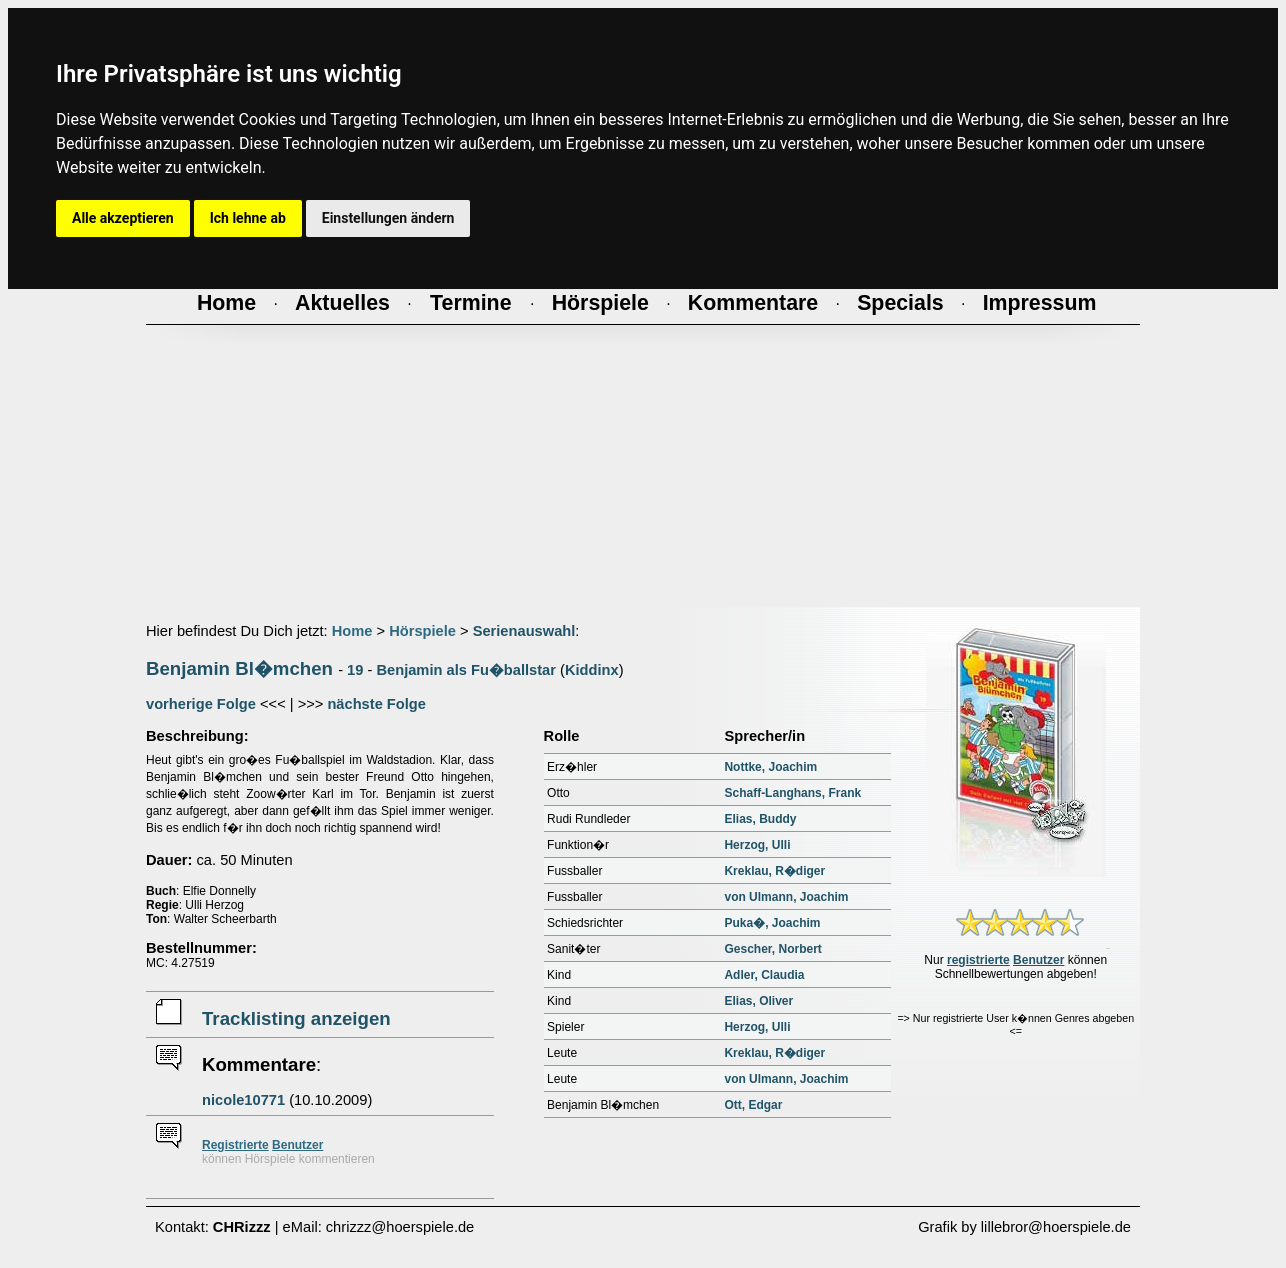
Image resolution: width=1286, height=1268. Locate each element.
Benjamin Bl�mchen (239, 668)
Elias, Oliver (758, 1001)
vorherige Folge (201, 704)
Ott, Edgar (753, 1105)
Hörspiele (422, 631)
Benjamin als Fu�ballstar (466, 670)
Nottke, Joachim (770, 767)
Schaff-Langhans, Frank (792, 793)
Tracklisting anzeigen (296, 1018)
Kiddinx (592, 670)
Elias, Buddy (760, 819)
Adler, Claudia (764, 975)
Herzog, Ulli (757, 845)
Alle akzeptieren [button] (123, 218)
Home (352, 631)
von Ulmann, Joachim (786, 897)
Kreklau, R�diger (774, 871)
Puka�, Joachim (772, 923)
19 (355, 670)
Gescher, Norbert (772, 949)
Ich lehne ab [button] (248, 218)
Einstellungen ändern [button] (388, 218)
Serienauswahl (524, 631)
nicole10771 (243, 1100)
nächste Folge (376, 704)
